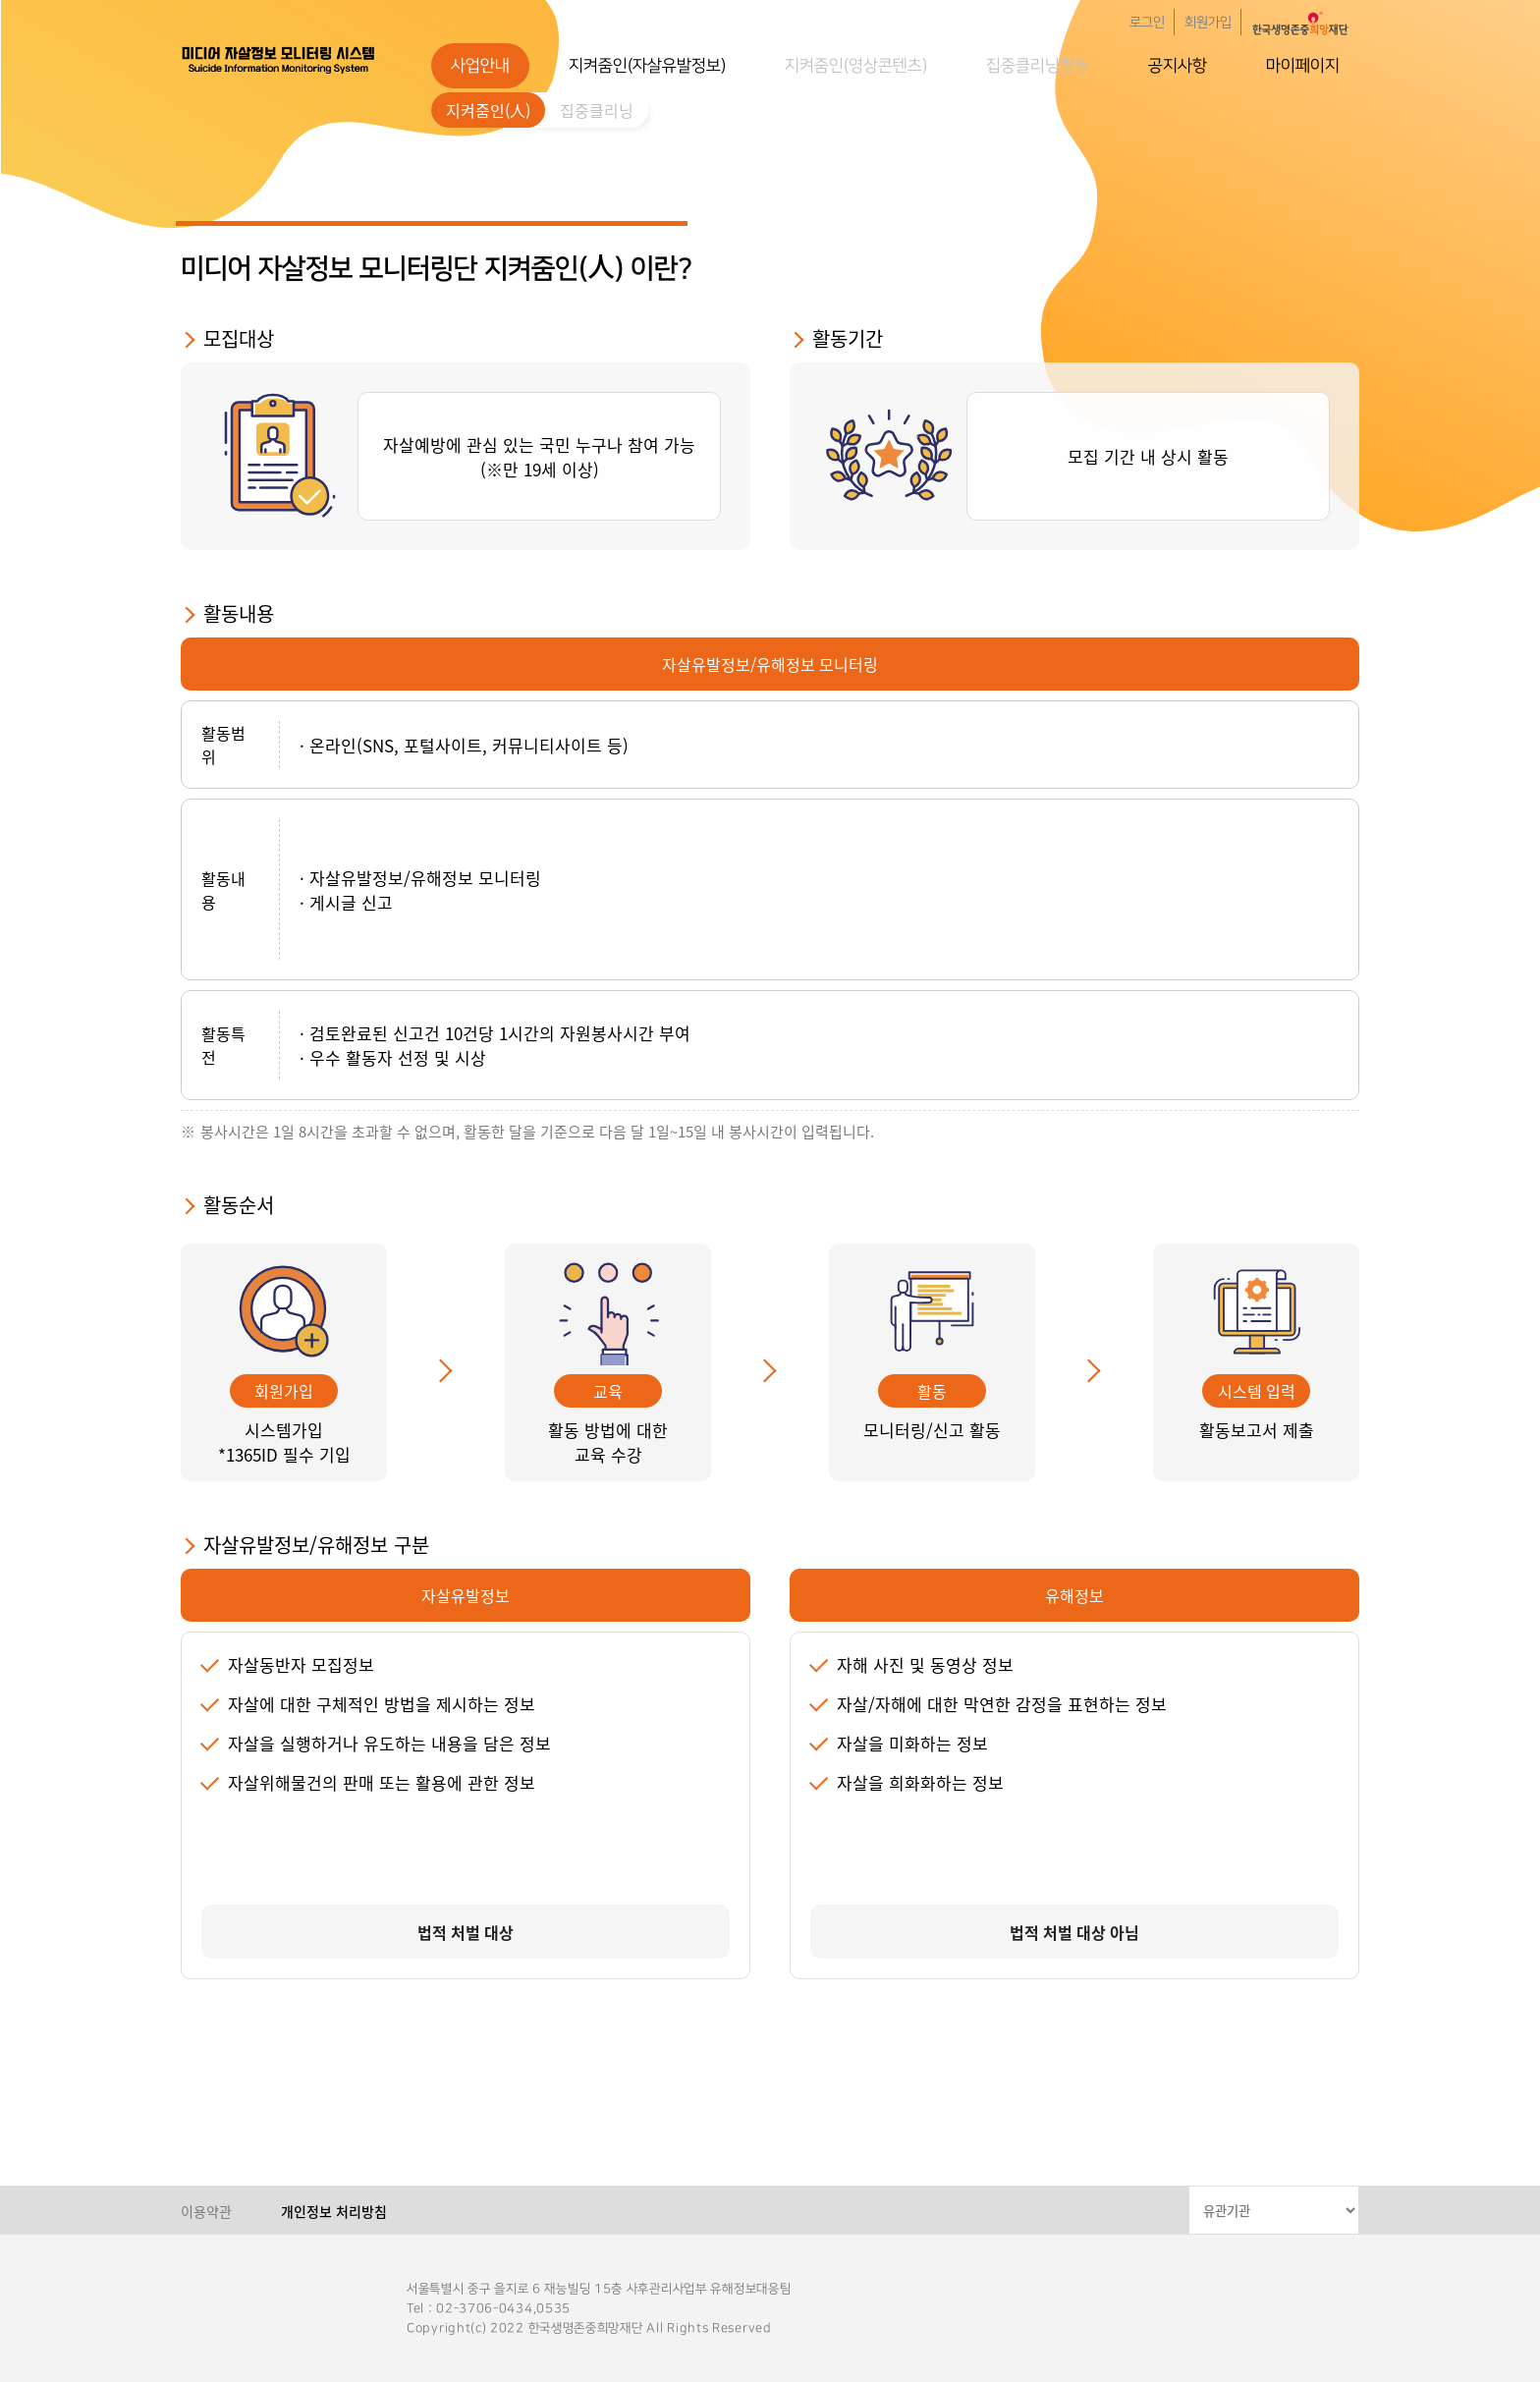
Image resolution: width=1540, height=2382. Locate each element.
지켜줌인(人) (488, 110)
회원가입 (1208, 22)
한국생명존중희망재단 (279, 58)
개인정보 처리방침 (334, 2211)
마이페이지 (1303, 66)
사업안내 (480, 66)
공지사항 (1177, 66)
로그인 (1147, 22)
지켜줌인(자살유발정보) (647, 66)
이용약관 (206, 2211)
